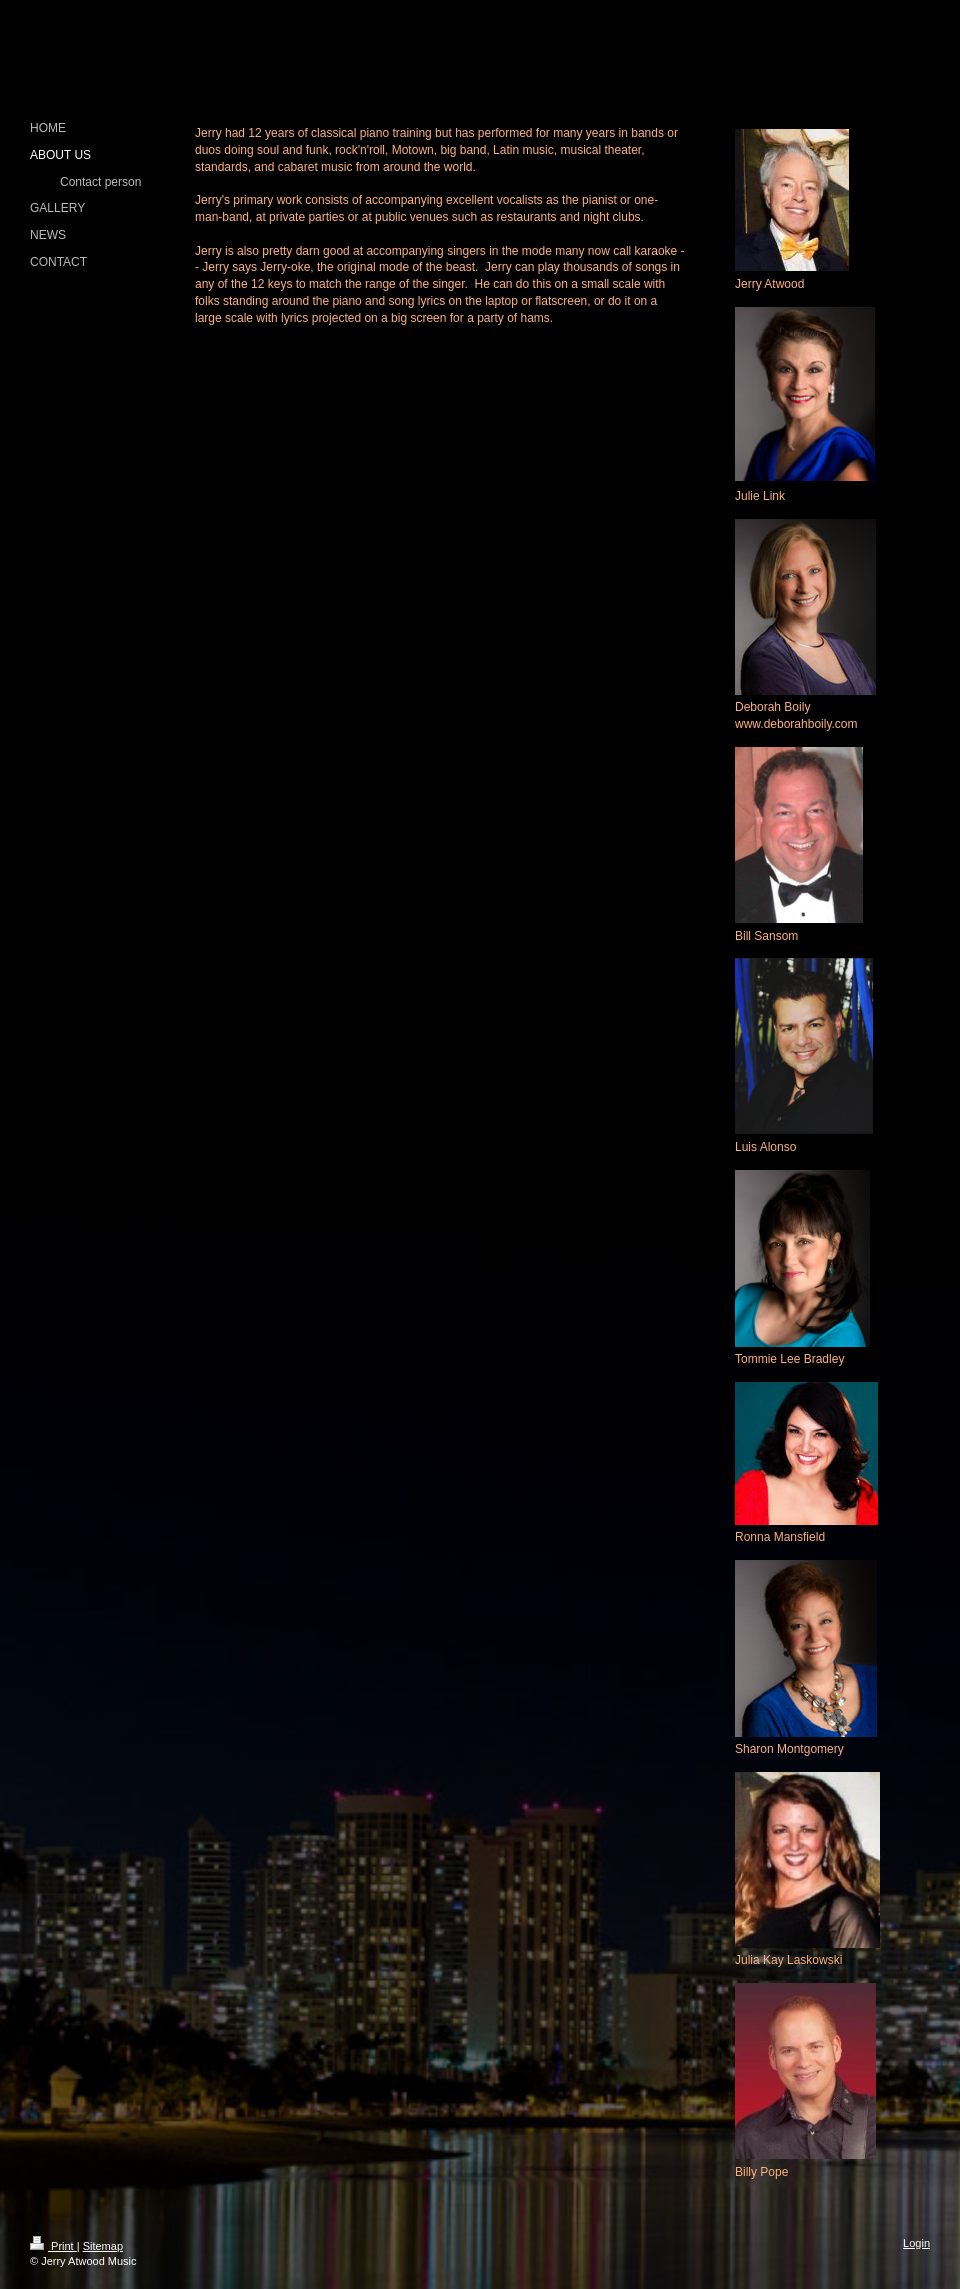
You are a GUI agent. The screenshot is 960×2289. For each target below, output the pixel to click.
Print (53, 2246)
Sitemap (103, 2246)
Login (916, 2243)
